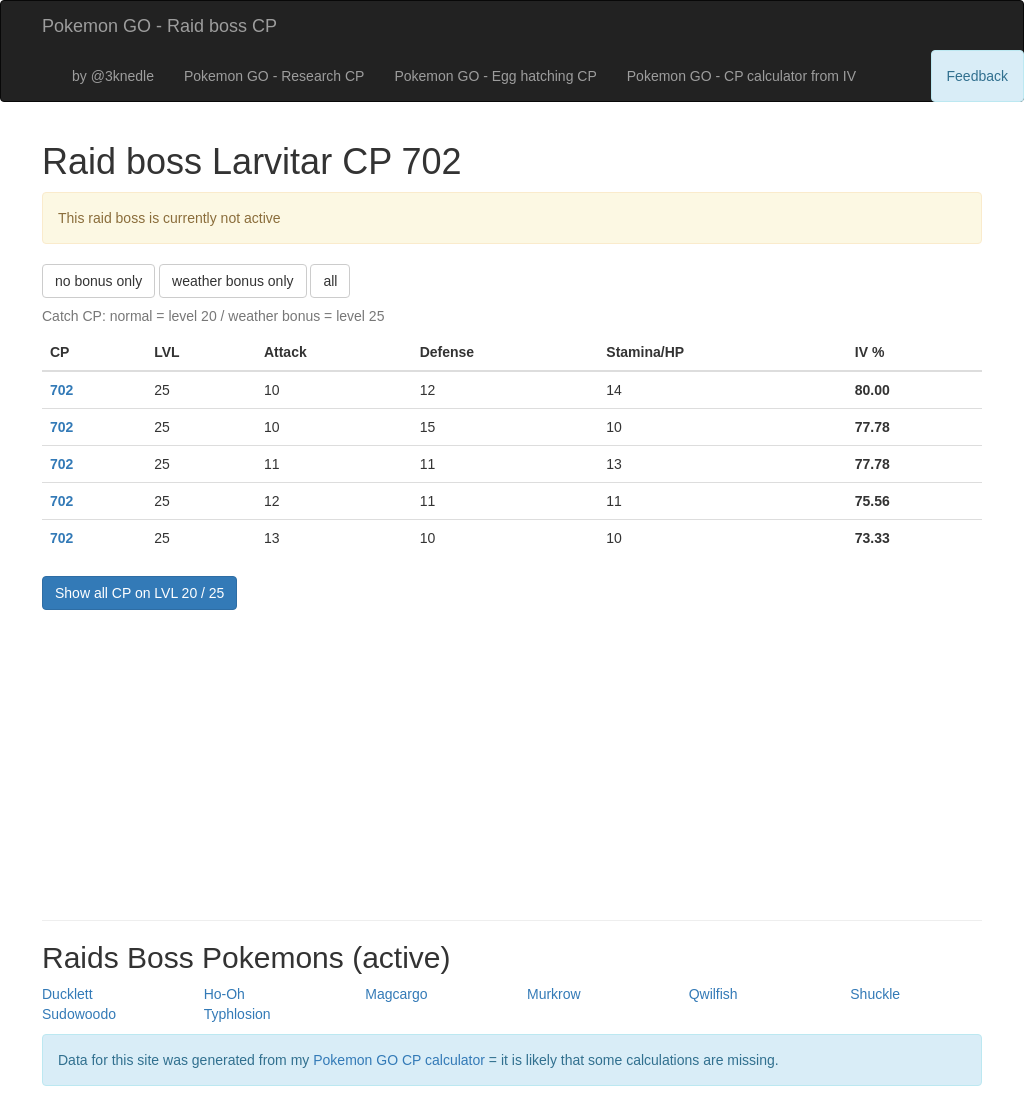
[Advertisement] (512, 760)
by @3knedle (113, 76)
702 (61, 390)
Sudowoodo (79, 1014)
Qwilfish (713, 994)
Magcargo (396, 994)
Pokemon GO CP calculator (399, 1060)
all (330, 281)
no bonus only (98, 281)
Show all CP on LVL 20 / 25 (139, 593)
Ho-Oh (224, 994)
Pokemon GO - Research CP (274, 76)
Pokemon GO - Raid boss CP (159, 26)
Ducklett (67, 994)
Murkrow (554, 994)
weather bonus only (232, 281)
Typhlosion (237, 1014)
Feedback (977, 76)
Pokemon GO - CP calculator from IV (741, 76)
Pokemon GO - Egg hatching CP (495, 76)
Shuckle (875, 994)
